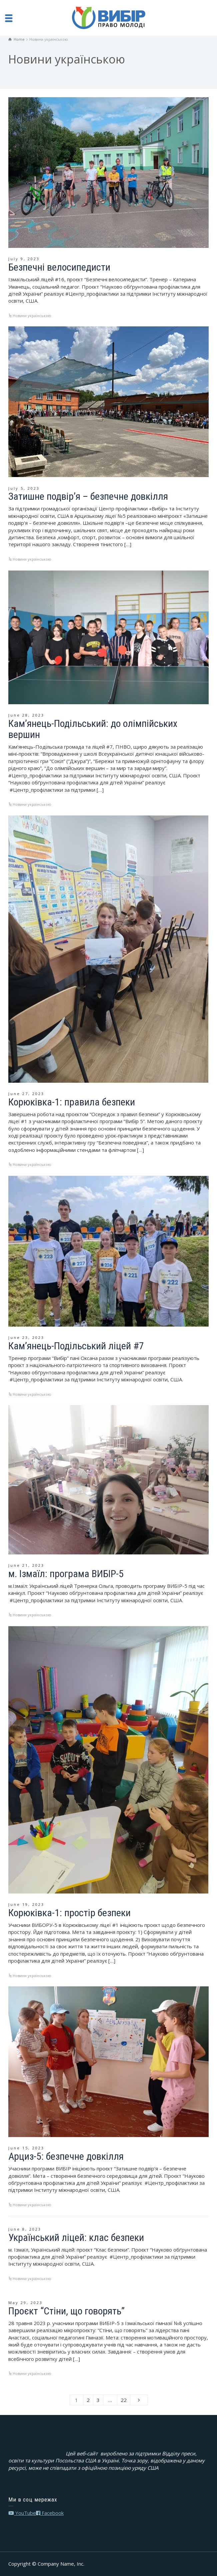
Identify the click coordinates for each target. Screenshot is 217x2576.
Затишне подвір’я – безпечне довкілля (88, 496)
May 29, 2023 (25, 2302)
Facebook (50, 2513)
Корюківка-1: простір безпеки (69, 1913)
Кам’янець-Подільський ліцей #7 (76, 1346)
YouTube (22, 2513)
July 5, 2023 (24, 488)
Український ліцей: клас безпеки (76, 2237)
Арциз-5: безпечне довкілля (66, 2156)
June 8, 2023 (24, 2229)
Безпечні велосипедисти (59, 267)
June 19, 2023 (26, 1904)
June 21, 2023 (26, 1565)
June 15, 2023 (26, 2147)
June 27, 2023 (26, 1093)
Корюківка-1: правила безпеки (71, 1102)
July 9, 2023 (24, 258)
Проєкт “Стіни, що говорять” (66, 2311)
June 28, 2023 (26, 715)
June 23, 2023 (26, 1337)
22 (124, 2400)
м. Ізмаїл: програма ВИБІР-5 (66, 1573)
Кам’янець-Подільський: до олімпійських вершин (92, 729)
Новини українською (32, 315)
